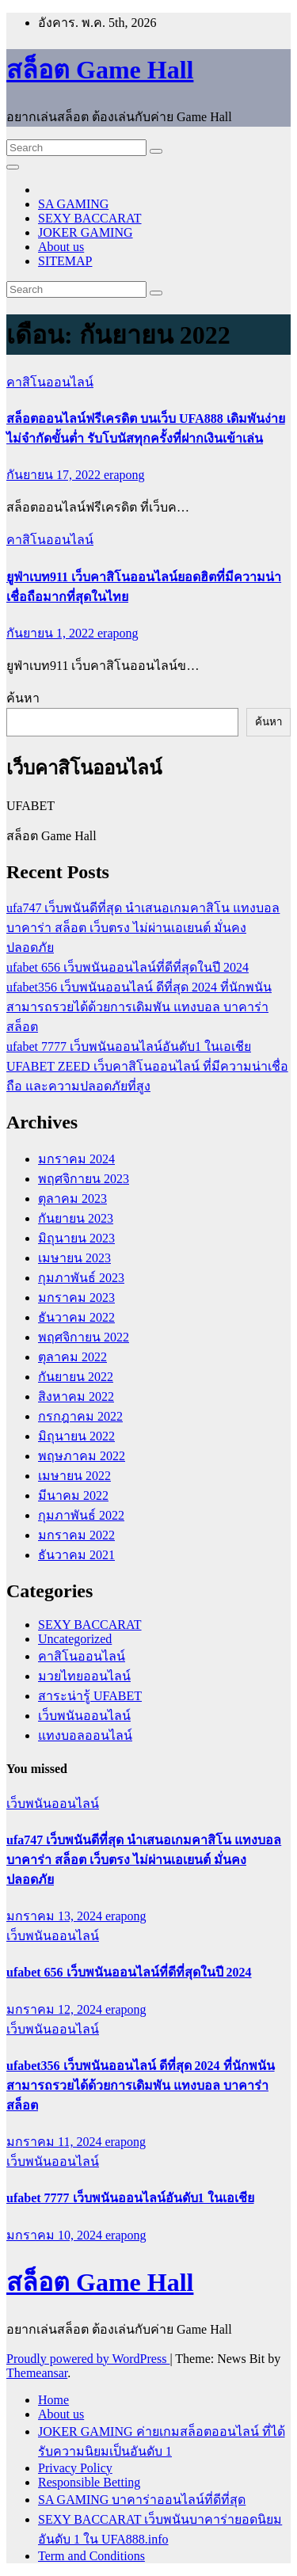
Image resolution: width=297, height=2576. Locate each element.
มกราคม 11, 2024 (55, 2141)
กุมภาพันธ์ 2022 (81, 1515)
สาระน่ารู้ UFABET (90, 1696)
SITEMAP (65, 261)
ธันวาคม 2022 (76, 1317)
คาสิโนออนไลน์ (49, 382)
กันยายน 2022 (75, 1376)
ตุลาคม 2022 (72, 1357)
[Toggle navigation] (12, 167)
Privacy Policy (75, 2468)
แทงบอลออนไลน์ (85, 1735)
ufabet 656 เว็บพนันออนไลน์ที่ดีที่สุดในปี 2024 (127, 967)
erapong (124, 474)
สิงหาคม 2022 (76, 1396)
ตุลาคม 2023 (72, 1198)
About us (61, 246)
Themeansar (36, 2373)
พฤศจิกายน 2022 (83, 1337)
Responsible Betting (89, 2482)
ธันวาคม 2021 (76, 1555)
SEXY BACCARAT (90, 218)
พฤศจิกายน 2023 (83, 1178)
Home (53, 2400)
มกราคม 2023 (76, 1297)
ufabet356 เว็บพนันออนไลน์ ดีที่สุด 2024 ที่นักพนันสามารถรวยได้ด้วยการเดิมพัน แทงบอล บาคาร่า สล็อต (139, 1006)
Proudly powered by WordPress (87, 2358)
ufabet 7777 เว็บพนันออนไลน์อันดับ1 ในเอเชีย (128, 1046)
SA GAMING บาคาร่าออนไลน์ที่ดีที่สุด (142, 2499)
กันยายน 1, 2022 (51, 633)
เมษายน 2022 (74, 1475)
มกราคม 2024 (76, 1159)
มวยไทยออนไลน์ (84, 1676)
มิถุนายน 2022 (76, 1436)
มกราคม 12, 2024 (55, 2009)
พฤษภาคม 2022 (81, 1456)
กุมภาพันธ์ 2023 (81, 1277)
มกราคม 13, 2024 (55, 1916)
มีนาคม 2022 (73, 1495)
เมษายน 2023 (74, 1258)
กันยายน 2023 (75, 1218)
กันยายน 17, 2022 (55, 474)
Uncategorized (75, 1639)
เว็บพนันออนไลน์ (84, 1715)
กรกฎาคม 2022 (80, 1416)
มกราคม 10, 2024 (55, 2235)
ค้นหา (23, 698)
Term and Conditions (91, 2556)
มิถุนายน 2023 (76, 1238)
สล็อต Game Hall (99, 69)
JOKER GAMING (85, 232)
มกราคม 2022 (76, 1535)
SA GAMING (73, 204)
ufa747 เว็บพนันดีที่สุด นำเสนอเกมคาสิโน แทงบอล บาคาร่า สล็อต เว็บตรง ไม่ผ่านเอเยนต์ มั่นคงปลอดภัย (143, 927)
